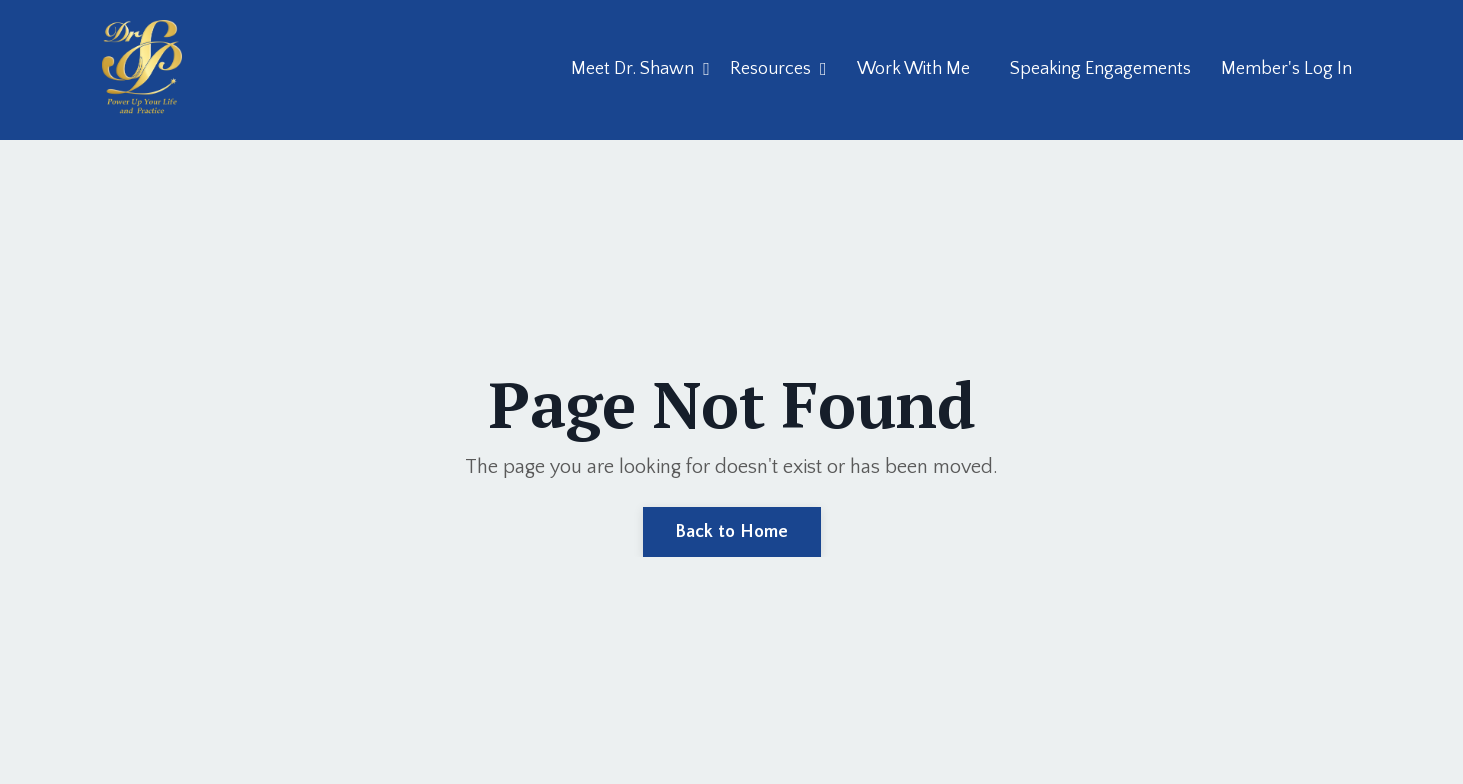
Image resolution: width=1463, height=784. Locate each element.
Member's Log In (1286, 69)
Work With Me (913, 69)
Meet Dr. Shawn (640, 69)
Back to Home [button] (732, 532)
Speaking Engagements (1100, 69)
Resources (778, 69)
